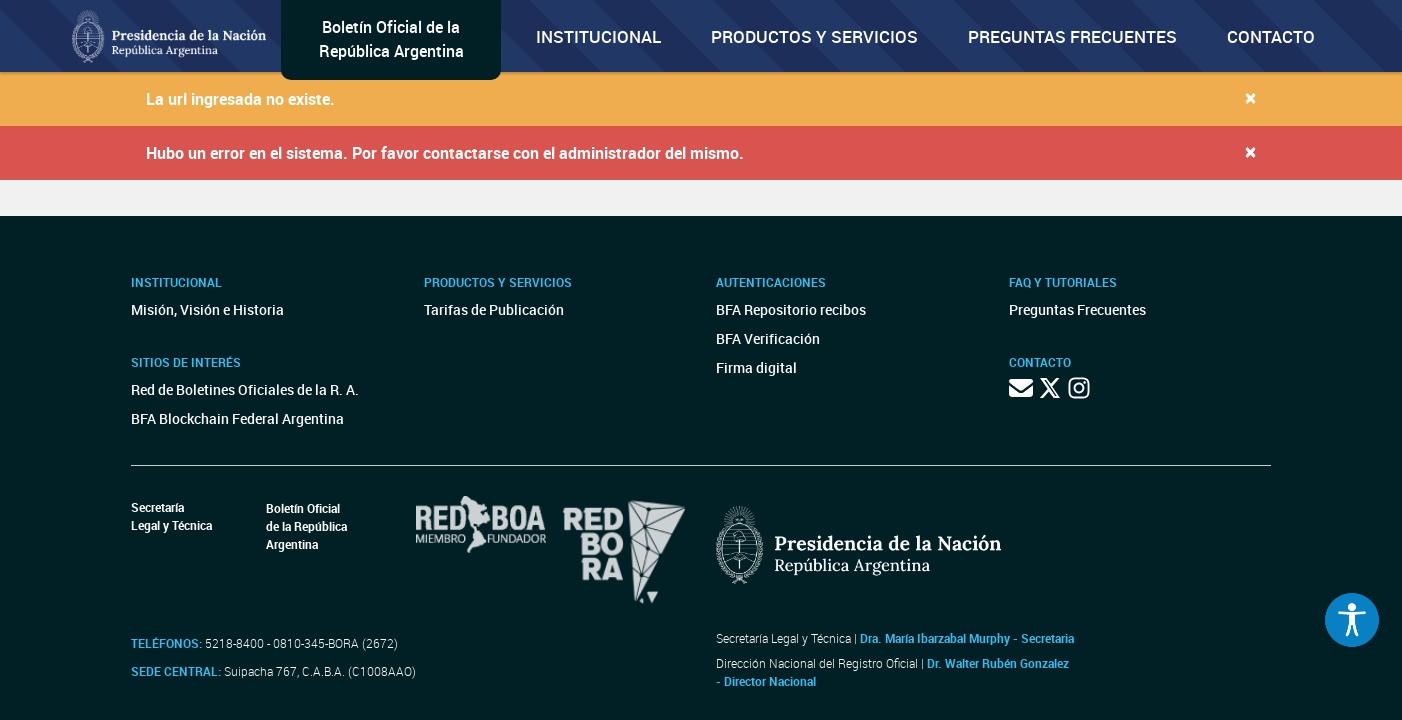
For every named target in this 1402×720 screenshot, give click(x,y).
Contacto (1271, 36)
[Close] (1250, 97)
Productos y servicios (814, 36)
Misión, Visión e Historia (207, 309)
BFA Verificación (768, 338)
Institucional (598, 36)
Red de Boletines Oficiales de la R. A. (245, 389)
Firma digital (756, 367)
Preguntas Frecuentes (1072, 36)
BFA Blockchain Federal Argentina (237, 418)
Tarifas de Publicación (494, 309)
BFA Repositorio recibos (791, 309)
